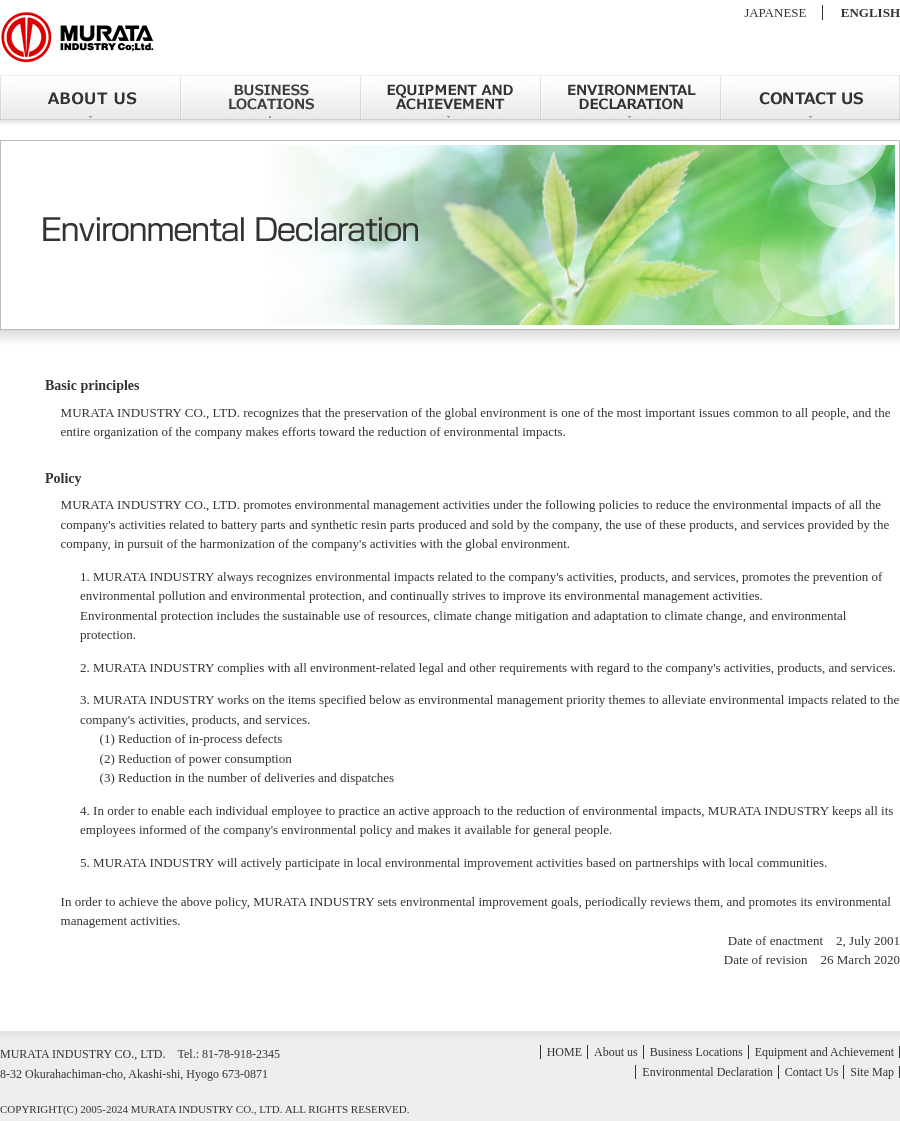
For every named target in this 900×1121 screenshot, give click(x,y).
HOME (564, 1052)
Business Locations (270, 97)
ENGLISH (870, 12)
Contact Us (810, 97)
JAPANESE (775, 12)
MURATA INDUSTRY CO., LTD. (77, 37)
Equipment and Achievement (450, 97)
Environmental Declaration (630, 97)
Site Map (872, 1072)
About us (90, 97)
